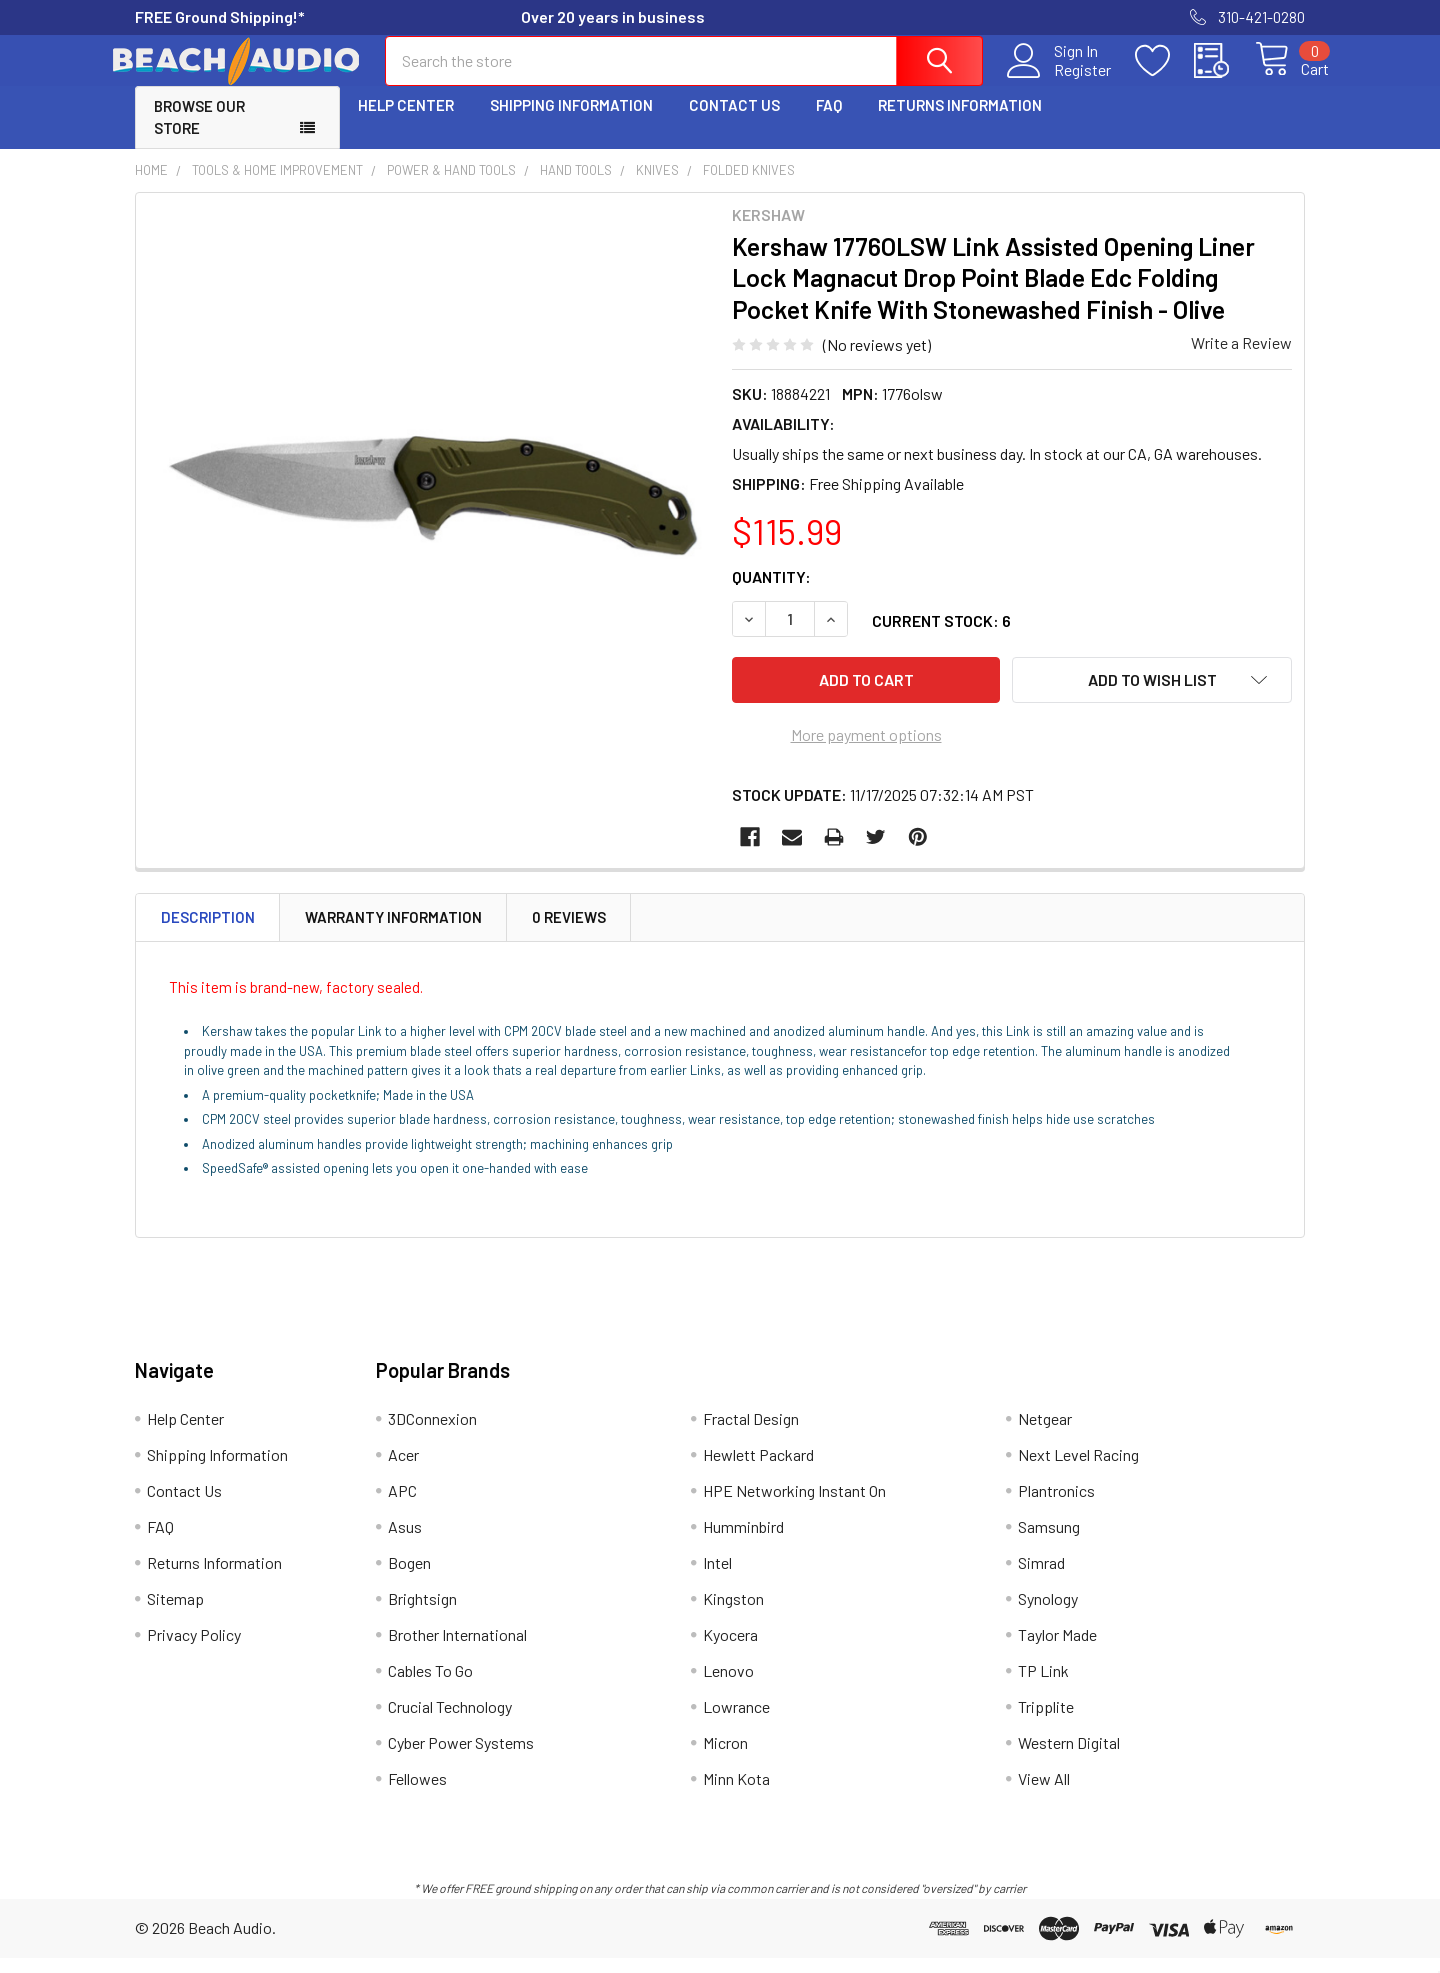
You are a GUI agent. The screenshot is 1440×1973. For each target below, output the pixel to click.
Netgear (1045, 1433)
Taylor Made (1057, 1649)
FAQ (829, 123)
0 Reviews (569, 933)
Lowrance (736, 1721)
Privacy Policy (194, 1649)
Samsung (1049, 1541)
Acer (403, 1469)
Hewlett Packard (758, 1469)
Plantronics (1056, 1505)
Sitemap (175, 1613)
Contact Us (734, 123)
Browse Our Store (199, 135)
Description (208, 933)
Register (1059, 81)
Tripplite (1046, 1721)
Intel (717, 1577)
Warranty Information (393, 933)
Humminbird (743, 1541)
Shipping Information (571, 123)
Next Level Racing (1078, 1469)
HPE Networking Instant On (794, 1505)
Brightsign (422, 1613)
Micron (725, 1757)
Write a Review (1241, 360)
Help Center (406, 123)
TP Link (1043, 1685)
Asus (405, 1541)
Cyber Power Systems (461, 1757)
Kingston (733, 1613)
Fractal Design (751, 1433)
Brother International (457, 1649)
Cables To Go (430, 1685)
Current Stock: (941, 638)
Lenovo (728, 1685)
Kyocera (730, 1649)
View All (1044, 1793)
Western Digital (1069, 1757)
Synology (1048, 1613)
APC (402, 1505)
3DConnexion (432, 1433)
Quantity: (771, 594)
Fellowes (417, 1793)
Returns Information (960, 123)
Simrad (1041, 1577)
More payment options (866, 750)
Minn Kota (736, 1793)
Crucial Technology (450, 1721)
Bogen (409, 1577)
